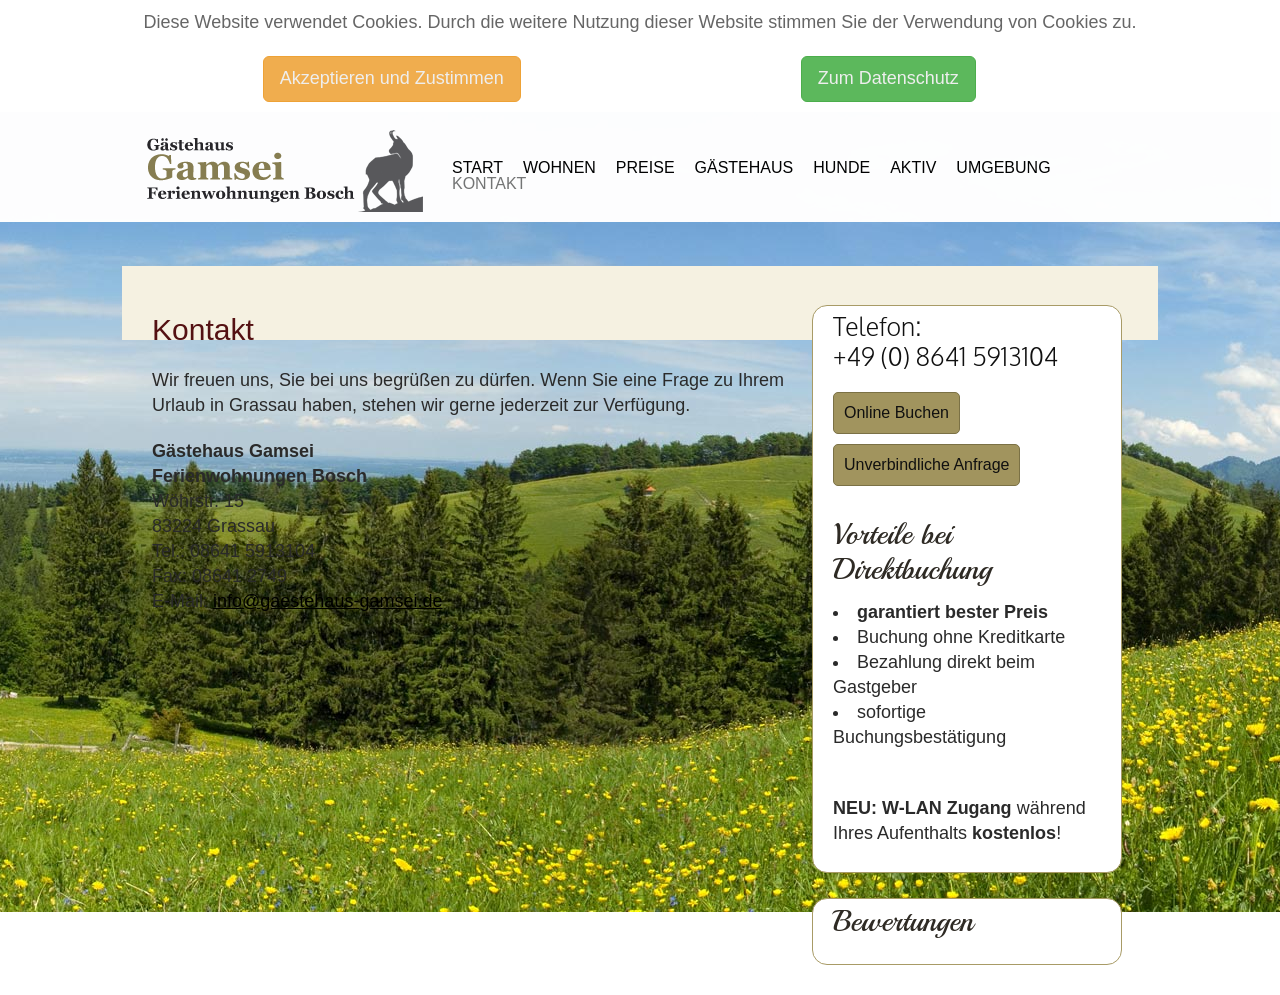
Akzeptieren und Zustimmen (392, 78)
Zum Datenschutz (888, 78)
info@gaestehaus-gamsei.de (327, 601)
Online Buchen (896, 412)
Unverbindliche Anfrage (926, 464)
